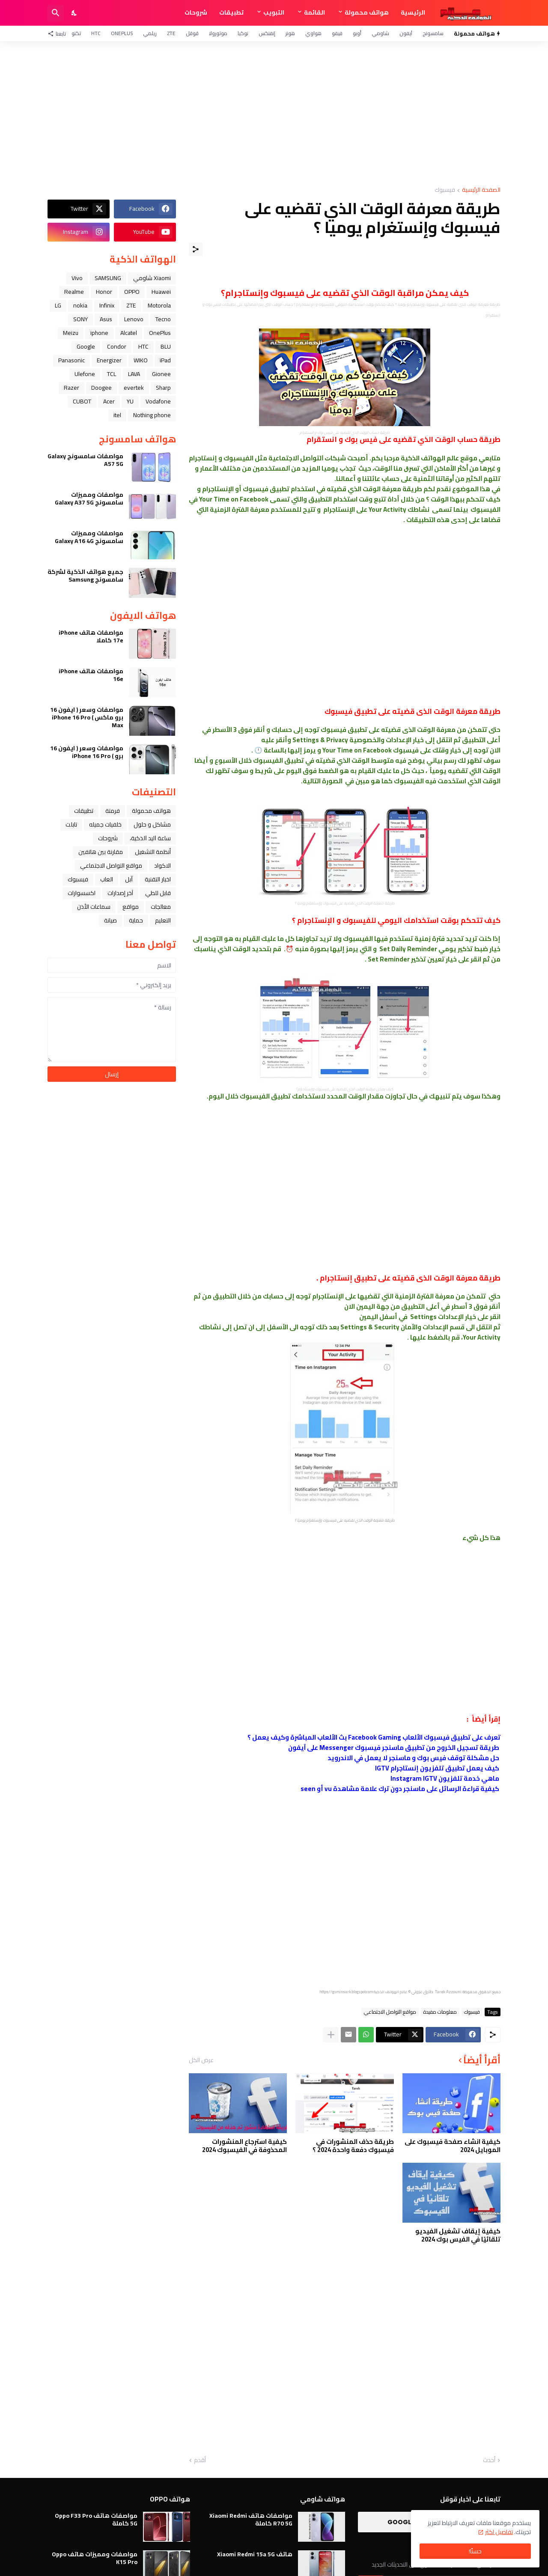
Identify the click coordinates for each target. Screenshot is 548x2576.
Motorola (159, 305)
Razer (71, 387)
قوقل (192, 33)
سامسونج (433, 33)
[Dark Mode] (74, 13)
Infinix (106, 305)
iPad (165, 360)
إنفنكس (267, 33)
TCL (111, 373)
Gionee (161, 373)
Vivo (77, 278)
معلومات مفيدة (440, 2012)
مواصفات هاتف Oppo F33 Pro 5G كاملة (96, 2519)
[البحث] (56, 13)
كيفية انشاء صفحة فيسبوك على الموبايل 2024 (452, 2145)
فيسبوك (445, 190)
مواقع (130, 906)
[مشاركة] (196, 249)
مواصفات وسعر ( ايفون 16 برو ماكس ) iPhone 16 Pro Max (86, 717)
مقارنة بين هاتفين (100, 851)
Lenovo (133, 319)
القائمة (314, 12)
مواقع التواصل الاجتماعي (390, 2012)
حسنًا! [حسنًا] (475, 2551)
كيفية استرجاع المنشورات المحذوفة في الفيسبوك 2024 (244, 2145)
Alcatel (128, 332)
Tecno (163, 319)
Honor (104, 291)
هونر (290, 33)
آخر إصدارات (120, 892)
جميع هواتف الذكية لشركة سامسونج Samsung (85, 575)
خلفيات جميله (105, 824)
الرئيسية (413, 12)
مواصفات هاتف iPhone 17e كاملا (91, 636)
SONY (80, 319)
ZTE (171, 33)
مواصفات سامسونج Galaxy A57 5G (85, 460)
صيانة (110, 920)
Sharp (163, 387)
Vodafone (158, 401)
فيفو (337, 33)
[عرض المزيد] (331, 2034)
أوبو (357, 33)
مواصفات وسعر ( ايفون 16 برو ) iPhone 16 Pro (86, 752)
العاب (106, 879)
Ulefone (84, 373)
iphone (99, 332)
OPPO (132, 291)
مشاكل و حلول (152, 824)
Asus (106, 319)
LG (58, 305)
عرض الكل (201, 2060)
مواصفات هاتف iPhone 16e (91, 675)
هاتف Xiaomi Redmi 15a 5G (254, 2554)
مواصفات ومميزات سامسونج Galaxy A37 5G (89, 498)
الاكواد (162, 865)
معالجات (161, 906)
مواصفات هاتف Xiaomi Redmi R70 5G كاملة (250, 2519)
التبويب (273, 12)
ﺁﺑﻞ (129, 879)
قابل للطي (158, 892)
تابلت (71, 824)
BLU (166, 346)
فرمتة (112, 810)
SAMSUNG (108, 278)
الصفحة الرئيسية (481, 190)
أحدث (489, 2460)
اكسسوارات (81, 892)
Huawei (161, 291)
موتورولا (218, 33)
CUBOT (82, 401)
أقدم (200, 2460)
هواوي (313, 33)
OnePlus (122, 33)
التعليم (163, 920)
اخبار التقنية (158, 879)
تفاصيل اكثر (499, 2531)
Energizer (109, 360)
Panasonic (71, 360)
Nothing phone (152, 415)
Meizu (70, 332)
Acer (109, 401)
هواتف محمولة (367, 12)
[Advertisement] (274, 114)
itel (117, 415)
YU (130, 401)
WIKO (141, 360)
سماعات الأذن (93, 906)
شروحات (196, 12)
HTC (96, 33)
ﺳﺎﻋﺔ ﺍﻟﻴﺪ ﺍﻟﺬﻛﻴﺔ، (150, 838)
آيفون (405, 33)
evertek (134, 387)
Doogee (101, 387)
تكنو (76, 33)
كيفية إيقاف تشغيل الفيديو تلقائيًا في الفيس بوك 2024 (457, 2235)
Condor (116, 346)
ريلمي (150, 33)
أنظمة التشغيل (153, 851)
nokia (80, 305)
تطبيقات (231, 12)
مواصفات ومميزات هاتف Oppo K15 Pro (94, 2558)
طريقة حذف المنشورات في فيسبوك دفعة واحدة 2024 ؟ (353, 2145)
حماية (136, 920)
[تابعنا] (59, 33)
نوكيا (243, 33)
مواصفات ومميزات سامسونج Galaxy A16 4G (89, 537)
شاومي (380, 33)
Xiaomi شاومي (152, 278)
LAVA (134, 373)
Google (86, 346)
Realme (74, 291)
